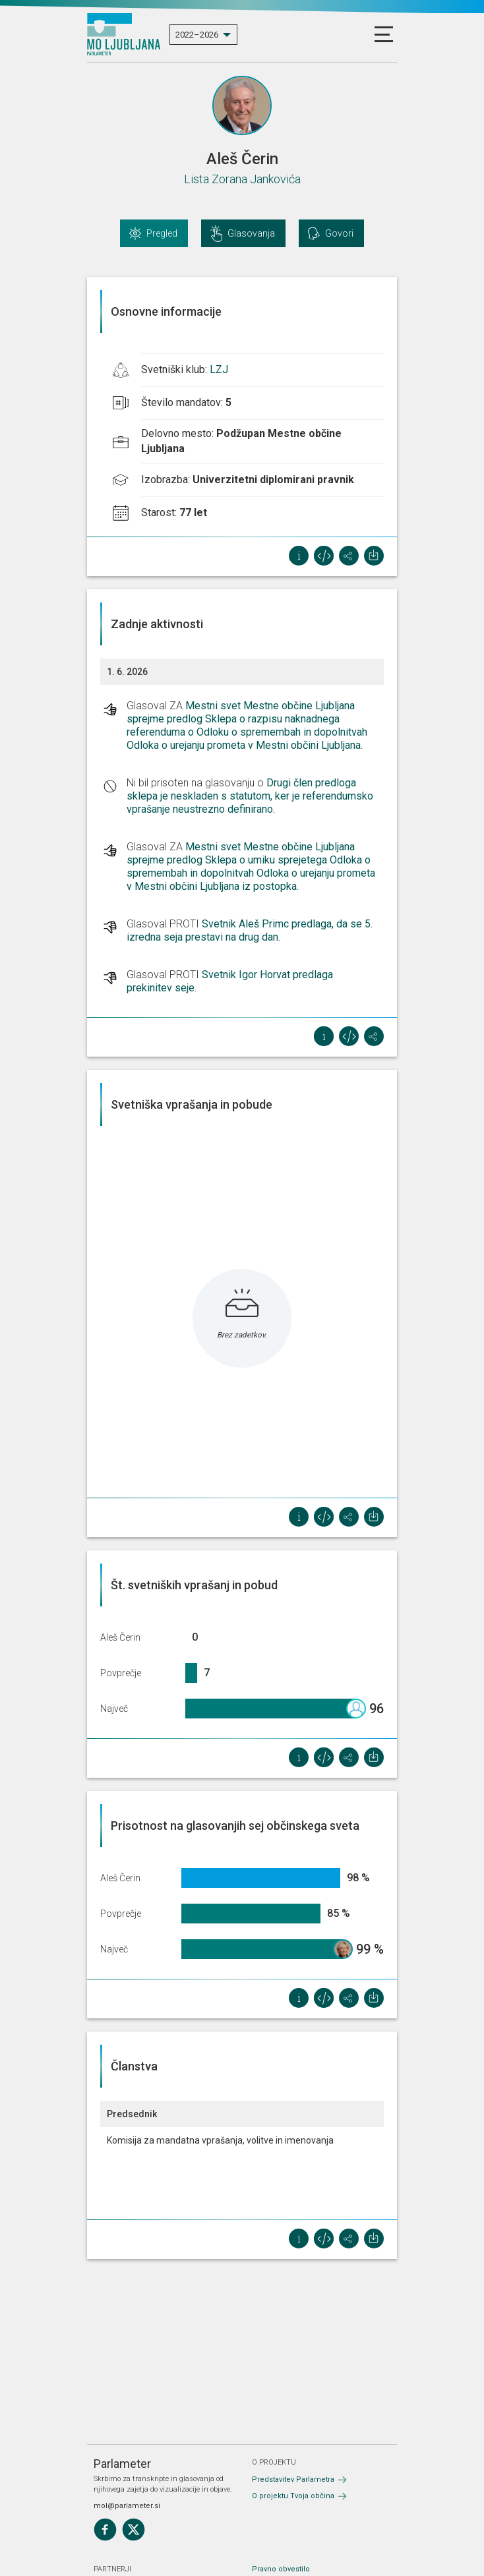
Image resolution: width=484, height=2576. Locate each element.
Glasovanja (251, 233)
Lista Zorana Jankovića (242, 179)
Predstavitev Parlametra (293, 2479)
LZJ (219, 369)
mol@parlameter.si (127, 2506)
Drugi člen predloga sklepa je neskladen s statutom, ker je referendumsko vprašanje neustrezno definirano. (250, 795)
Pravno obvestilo (281, 2569)
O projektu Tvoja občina (293, 2496)
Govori (339, 233)
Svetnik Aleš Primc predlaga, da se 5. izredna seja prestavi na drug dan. (250, 930)
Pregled (161, 233)
